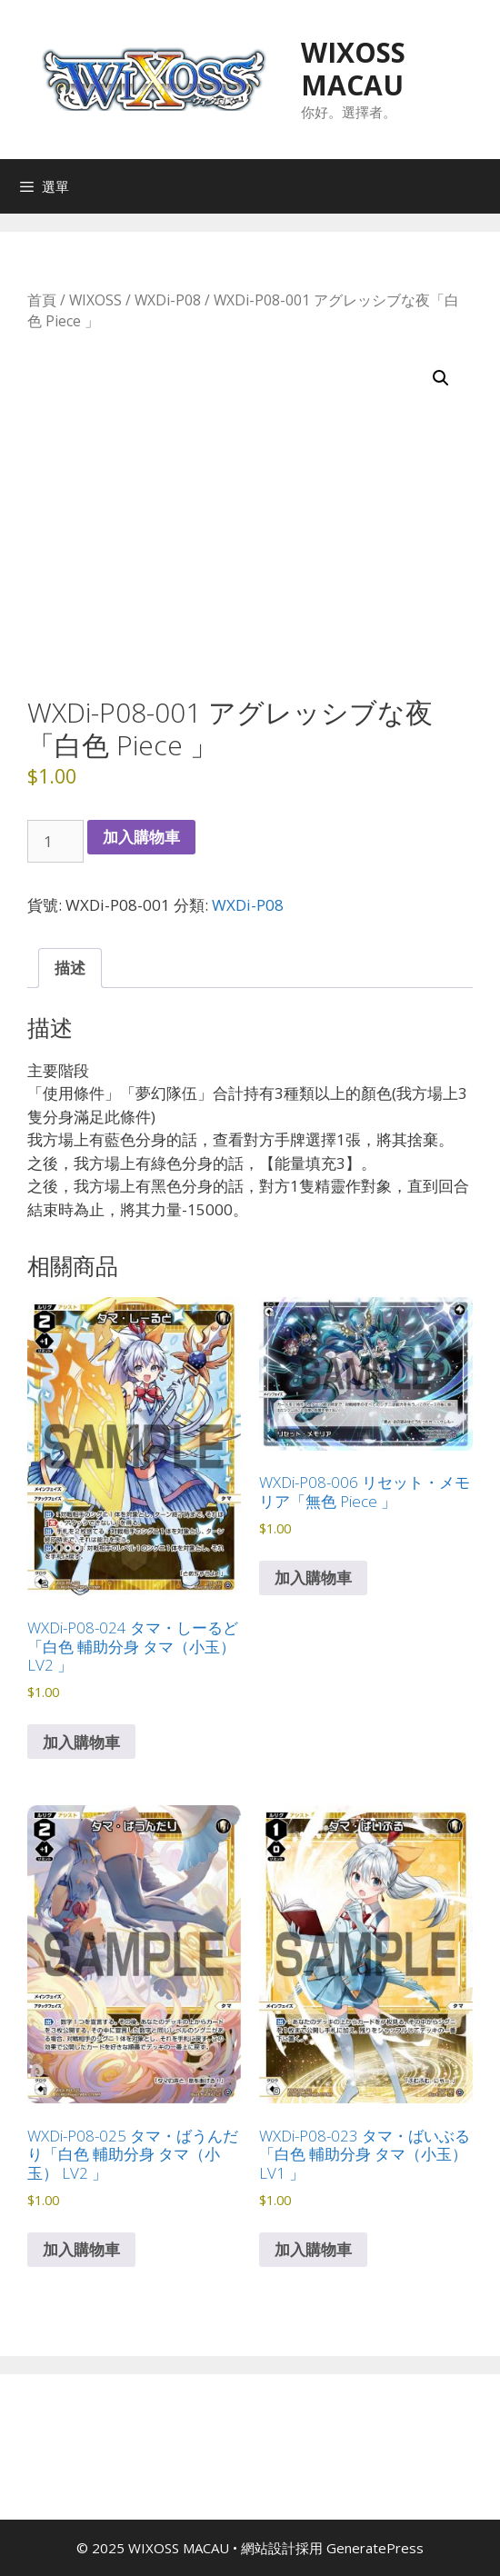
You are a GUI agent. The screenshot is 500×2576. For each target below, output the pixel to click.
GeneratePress (375, 2548)
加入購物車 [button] (81, 1742)
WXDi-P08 (168, 300)
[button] (441, 378)
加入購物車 (141, 836)
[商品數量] (55, 842)
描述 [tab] (70, 967)
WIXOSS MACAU (353, 69)
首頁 (41, 300)
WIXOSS (95, 300)
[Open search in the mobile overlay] (482, 186)
